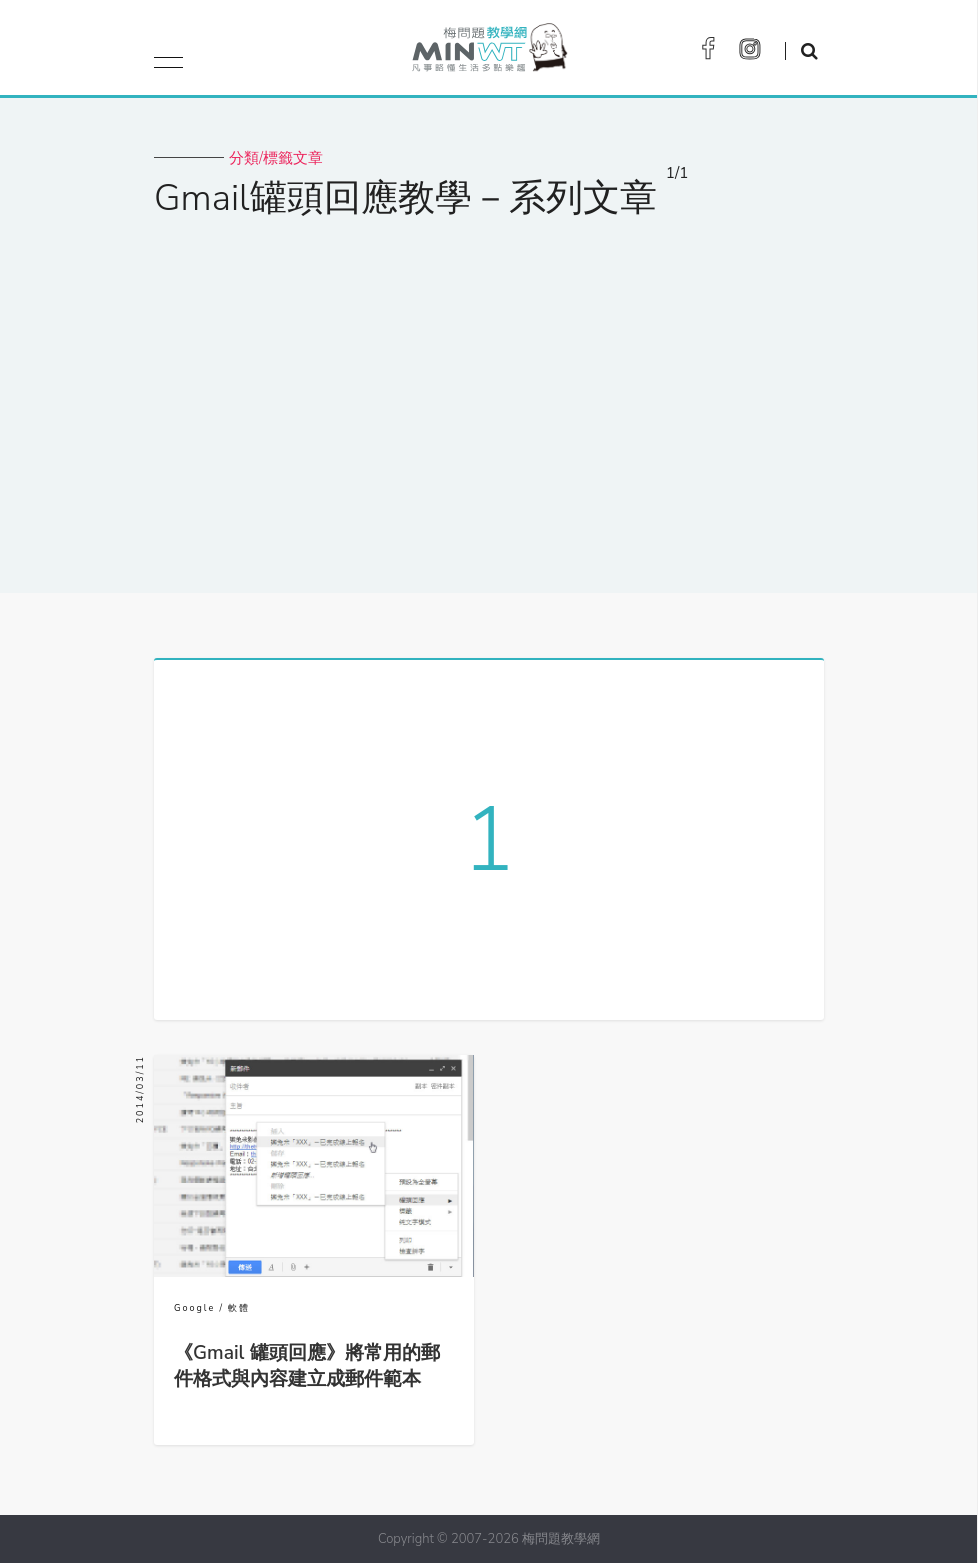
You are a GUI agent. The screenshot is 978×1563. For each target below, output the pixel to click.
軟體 (239, 1308)
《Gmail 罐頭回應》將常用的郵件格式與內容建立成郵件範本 (307, 1366)
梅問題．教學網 (488, 52)
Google (194, 1308)
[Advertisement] (489, 393)
